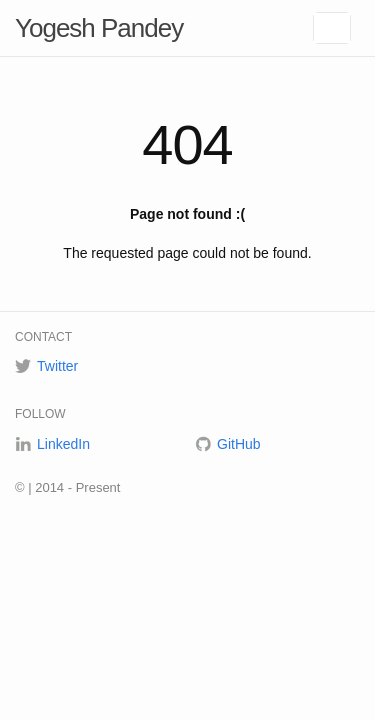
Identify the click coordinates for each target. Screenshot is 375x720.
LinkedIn (63, 444)
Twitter (57, 366)
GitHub (239, 444)
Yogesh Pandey (99, 28)
